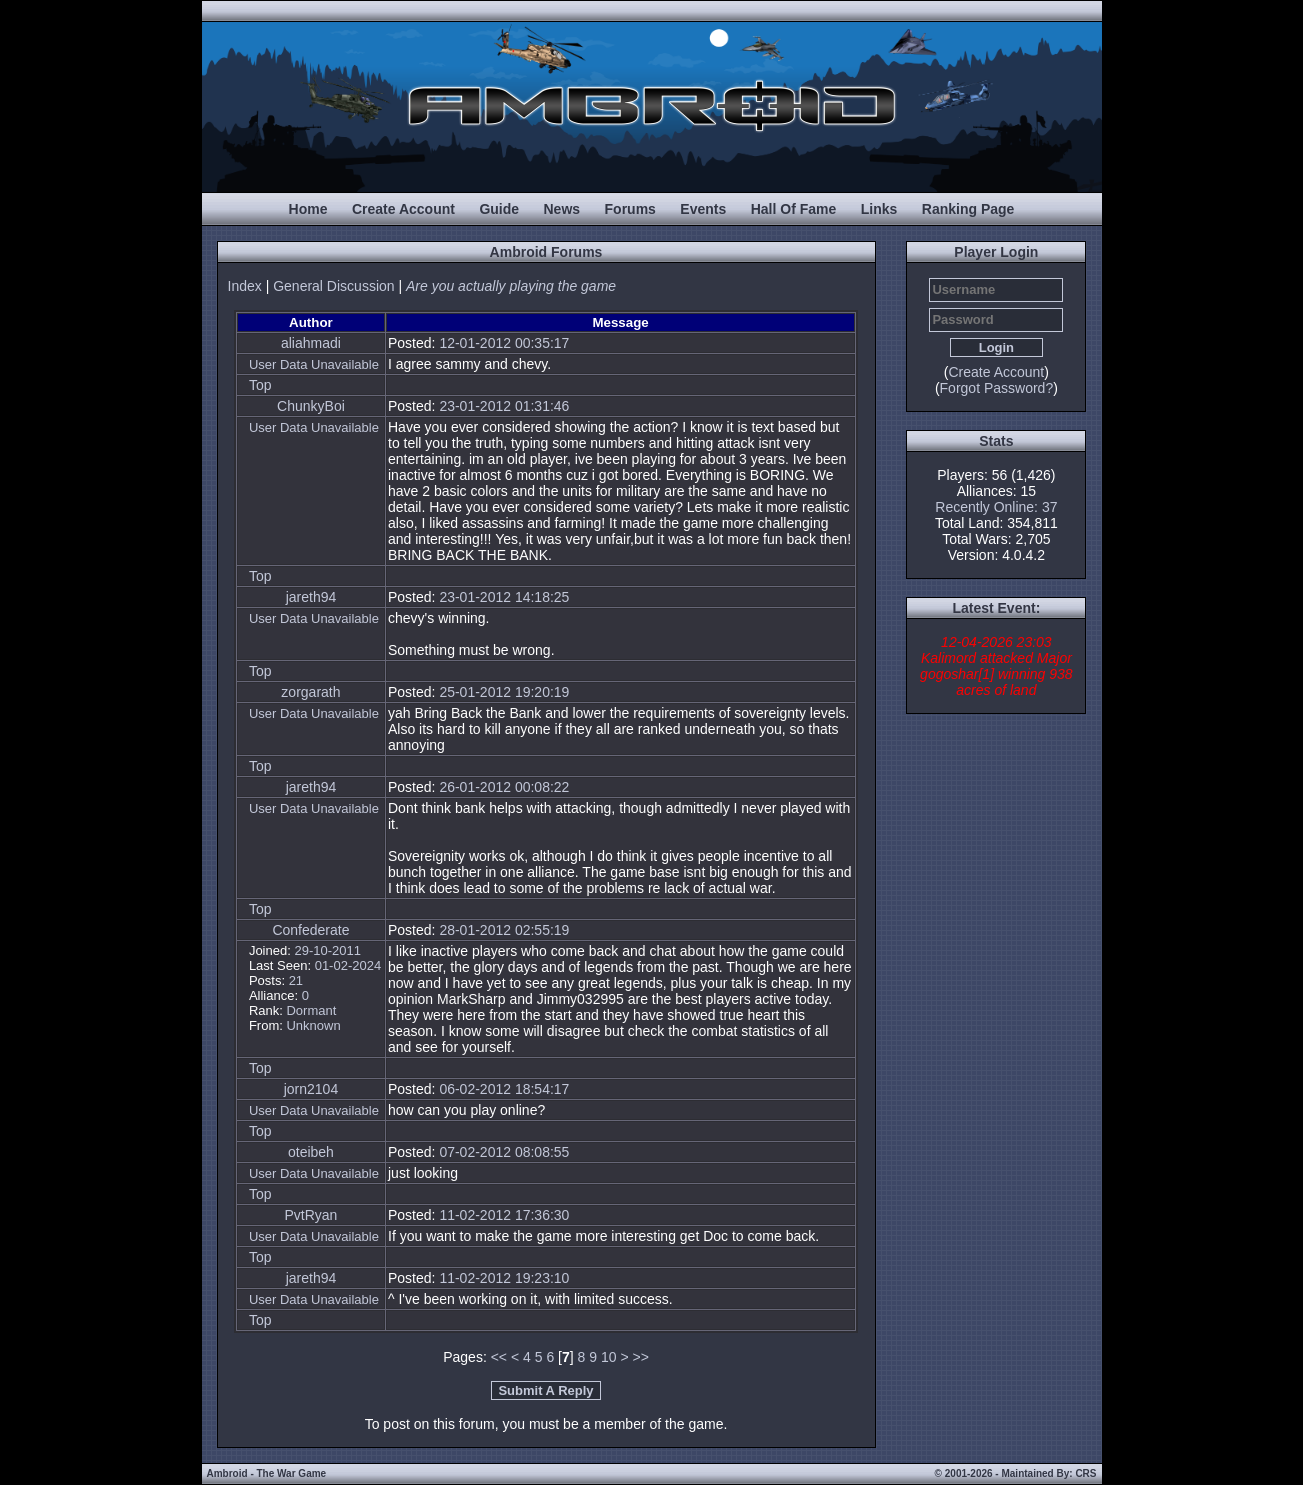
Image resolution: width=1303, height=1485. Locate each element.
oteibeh (311, 1152)
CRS (1085, 1473)
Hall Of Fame (794, 209)
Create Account (403, 209)
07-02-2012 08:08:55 (504, 1152)
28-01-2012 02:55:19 (504, 930)
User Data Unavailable (314, 364)
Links (879, 209)
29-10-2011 (327, 950)
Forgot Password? (997, 388)
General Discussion (333, 286)
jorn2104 (311, 1089)
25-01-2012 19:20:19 (504, 692)
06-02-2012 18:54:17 (504, 1089)
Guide (499, 209)
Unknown (313, 1025)
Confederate (310, 930)
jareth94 (311, 597)
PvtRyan (310, 1215)
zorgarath (310, 692)
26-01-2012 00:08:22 (504, 787)
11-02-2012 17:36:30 (504, 1215)
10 (609, 1357)
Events (703, 209)
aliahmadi (311, 343)
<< (499, 1357)
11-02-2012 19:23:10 (504, 1278)
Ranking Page (968, 209)
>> (640, 1357)
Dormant (311, 1010)
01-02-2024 (348, 965)
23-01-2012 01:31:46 (504, 406)
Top (260, 385)
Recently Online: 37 (996, 507)
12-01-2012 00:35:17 (504, 343)
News (562, 209)
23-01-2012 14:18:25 (504, 597)
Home (308, 209)
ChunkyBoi (311, 406)
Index (245, 286)
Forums (630, 209)
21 (296, 980)
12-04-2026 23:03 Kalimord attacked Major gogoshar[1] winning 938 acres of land (996, 666)
